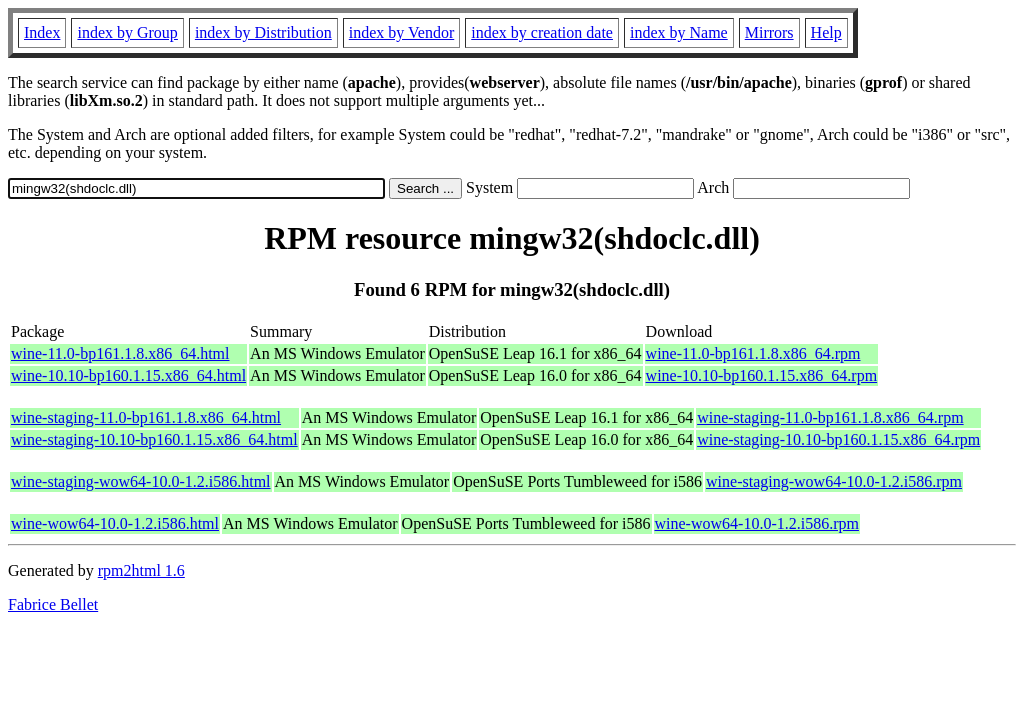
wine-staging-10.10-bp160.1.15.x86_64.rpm (838, 439)
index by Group (127, 32)
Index (42, 32)
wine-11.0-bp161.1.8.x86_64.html (120, 353)
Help (826, 32)
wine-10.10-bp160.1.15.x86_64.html (128, 375)
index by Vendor (401, 32)
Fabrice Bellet (53, 604)
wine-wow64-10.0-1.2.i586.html (115, 523)
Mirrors (769, 32)
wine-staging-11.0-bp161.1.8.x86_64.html (146, 417)
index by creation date (542, 32)
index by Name (679, 32)
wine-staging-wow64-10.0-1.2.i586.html (141, 481)
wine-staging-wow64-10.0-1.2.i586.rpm (834, 481)
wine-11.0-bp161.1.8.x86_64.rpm (753, 353)
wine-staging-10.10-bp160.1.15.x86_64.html (154, 439)
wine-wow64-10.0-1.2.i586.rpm (757, 523)
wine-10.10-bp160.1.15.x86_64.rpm (762, 375)
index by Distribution (263, 32)
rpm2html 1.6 (141, 570)
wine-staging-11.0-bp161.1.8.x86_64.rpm (830, 417)
